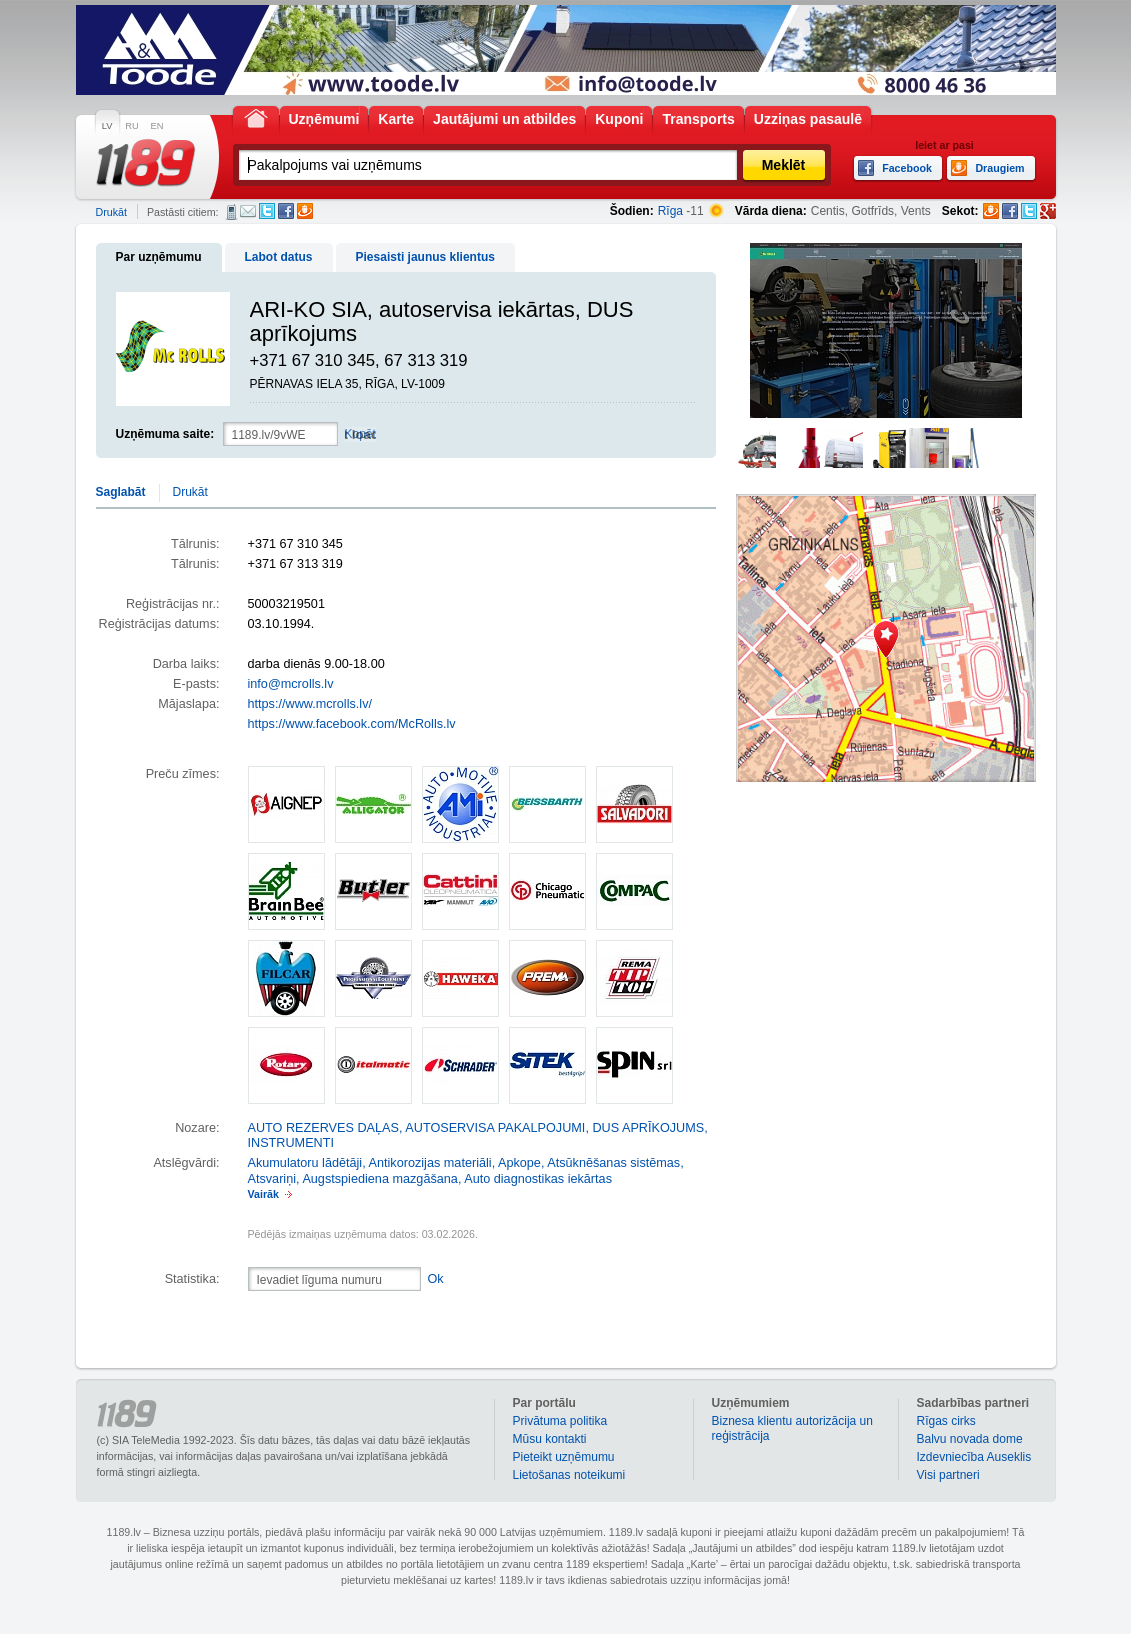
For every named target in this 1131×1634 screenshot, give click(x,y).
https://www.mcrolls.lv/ (310, 704)
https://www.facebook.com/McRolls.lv (352, 724)
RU (131, 126)
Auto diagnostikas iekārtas (538, 1179)
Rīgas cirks (946, 1421)
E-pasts (248, 211)
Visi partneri (948, 1475)
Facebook (286, 211)
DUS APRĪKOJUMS (648, 1128)
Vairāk (263, 1194)
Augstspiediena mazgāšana (380, 1179)
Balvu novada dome (970, 1439)
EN (157, 126)
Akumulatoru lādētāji (305, 1163)
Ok (436, 1279)
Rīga (670, 211)
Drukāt (111, 212)
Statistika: (192, 1279)
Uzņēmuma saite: (165, 434)
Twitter (267, 211)
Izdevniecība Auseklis (974, 1457)
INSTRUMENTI (291, 1143)
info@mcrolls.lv (291, 684)
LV (107, 126)
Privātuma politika (560, 1421)
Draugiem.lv (305, 211)
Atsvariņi (272, 1179)
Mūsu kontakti (550, 1439)
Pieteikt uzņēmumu (564, 1457)
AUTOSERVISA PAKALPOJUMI (495, 1128)
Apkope (519, 1163)
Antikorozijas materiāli (430, 1163)
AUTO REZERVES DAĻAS (323, 1128)
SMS (231, 212)
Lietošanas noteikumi (569, 1475)
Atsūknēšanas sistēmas (613, 1163)
